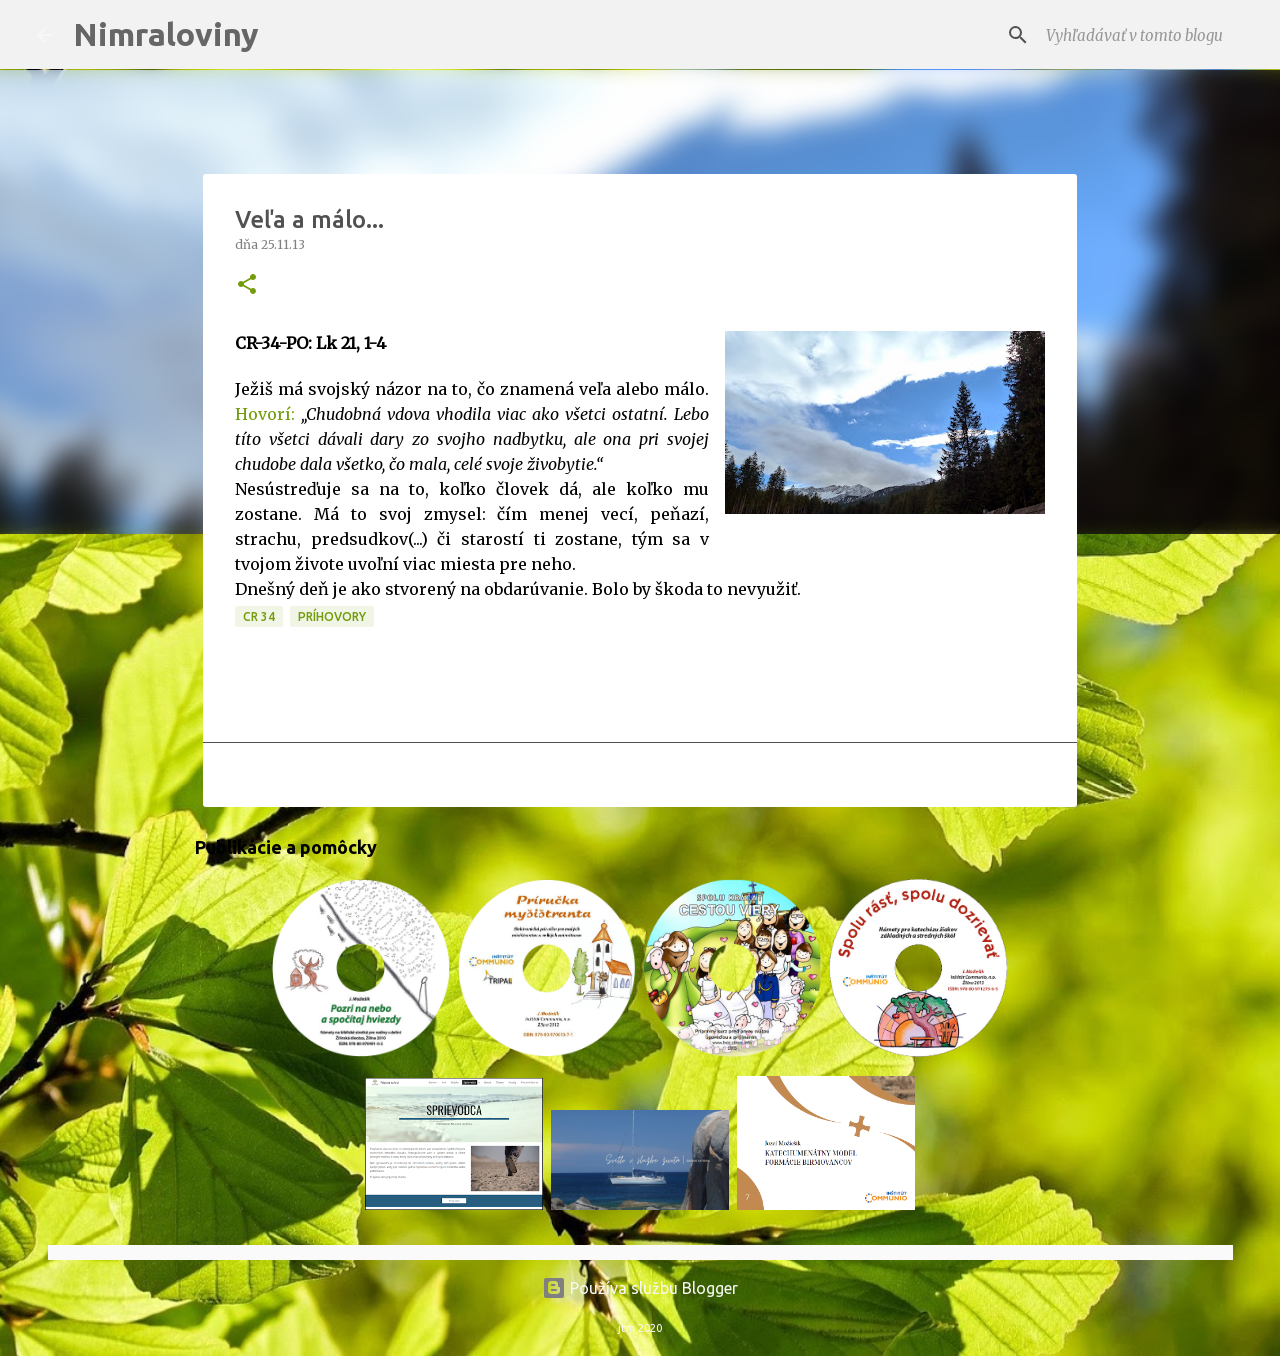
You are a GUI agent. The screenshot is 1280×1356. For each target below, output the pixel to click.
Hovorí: (265, 414)
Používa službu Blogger (640, 1288)
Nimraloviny (166, 34)
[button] (247, 285)
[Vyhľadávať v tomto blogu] (1143, 35)
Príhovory (332, 616)
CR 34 (259, 616)
